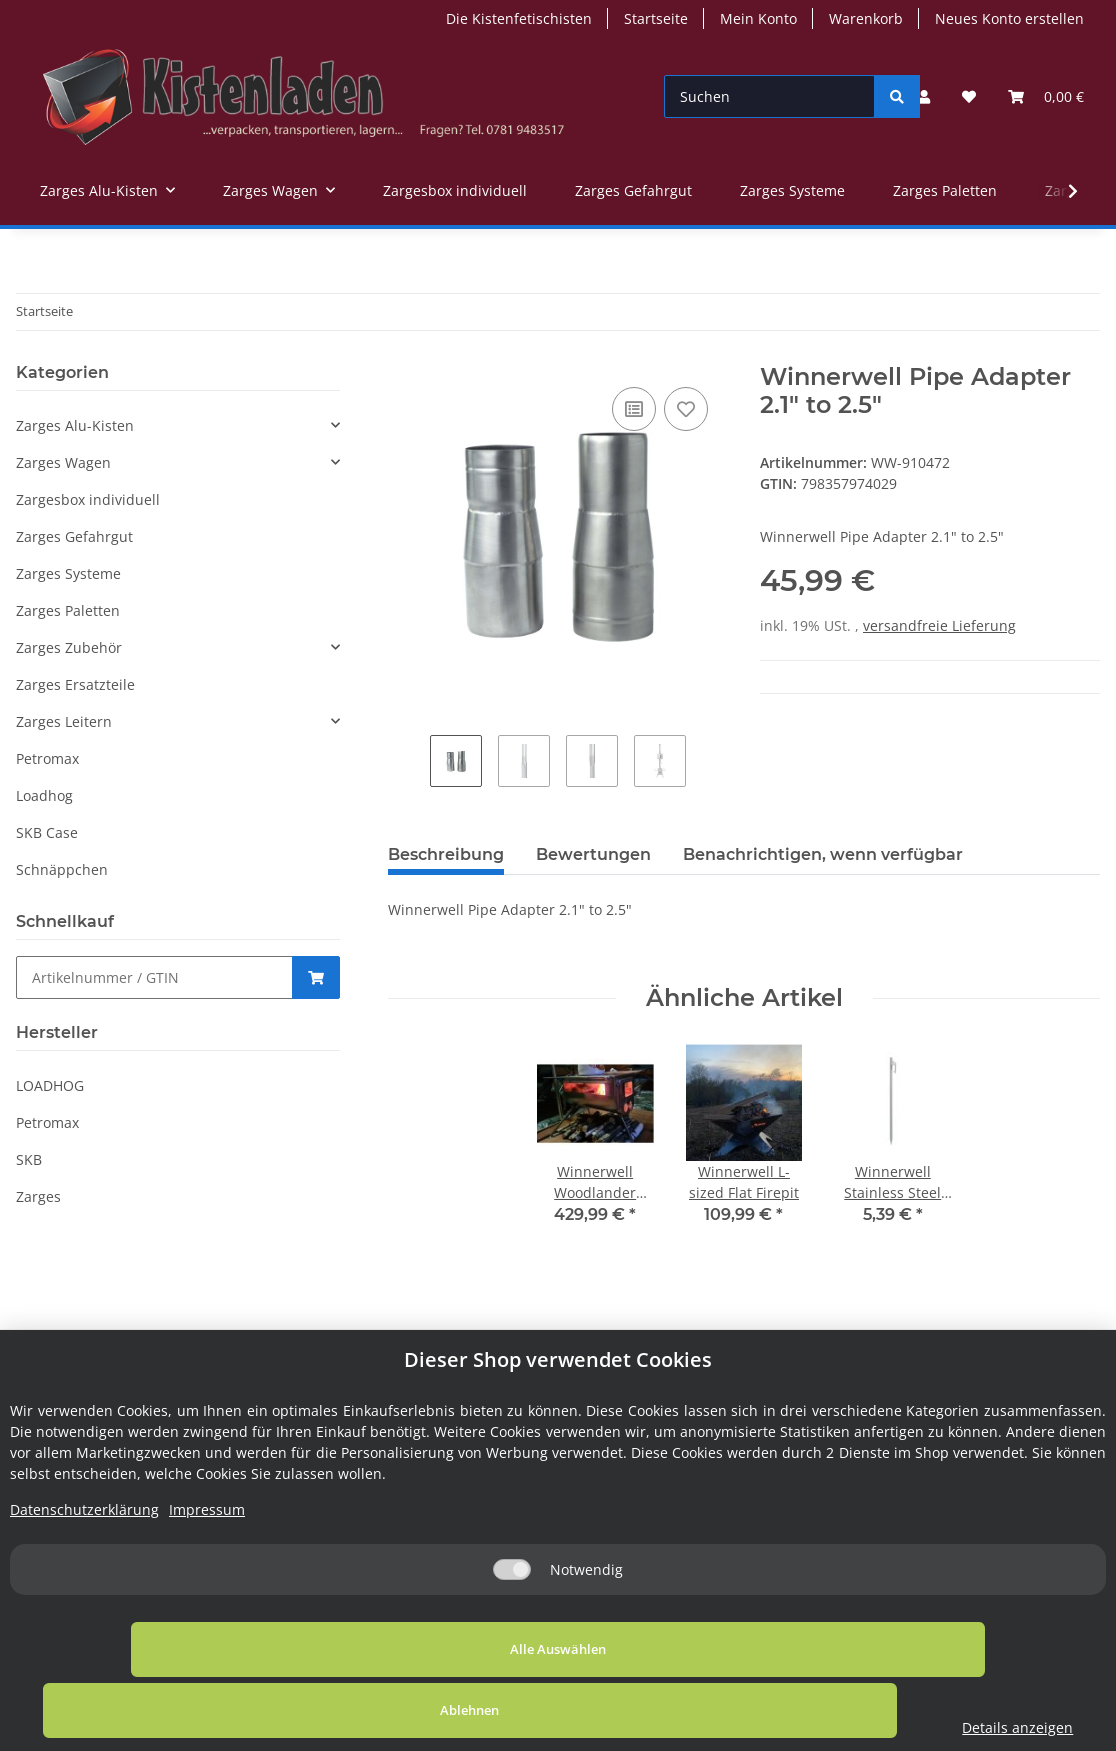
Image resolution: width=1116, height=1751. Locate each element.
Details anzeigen (953, 1727)
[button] (924, 96)
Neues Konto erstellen (1009, 18)
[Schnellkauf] (154, 977)
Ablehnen (602, 1710)
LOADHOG (50, 1085)
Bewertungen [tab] (593, 854)
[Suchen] (769, 96)
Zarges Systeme (68, 573)
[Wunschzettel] (969, 96)
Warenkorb (866, 18)
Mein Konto (758, 18)
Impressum (207, 1570)
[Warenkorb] (1046, 96)
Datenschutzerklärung (84, 1570)
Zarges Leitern (64, 721)
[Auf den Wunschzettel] (686, 409)
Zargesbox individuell (88, 499)
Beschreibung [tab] (446, 854)
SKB (29, 1159)
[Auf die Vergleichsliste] (634, 409)
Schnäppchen (62, 869)
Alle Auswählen (208, 1710)
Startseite (656, 18)
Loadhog (44, 795)
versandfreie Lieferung (939, 625)
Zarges (38, 1196)
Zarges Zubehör (69, 647)
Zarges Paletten (68, 610)
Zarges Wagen (63, 462)
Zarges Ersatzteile (75, 684)
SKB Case (47, 832)
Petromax (47, 758)
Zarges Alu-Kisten (75, 425)
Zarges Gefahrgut (74, 536)
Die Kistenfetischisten (519, 18)
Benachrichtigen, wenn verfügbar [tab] (823, 854)
